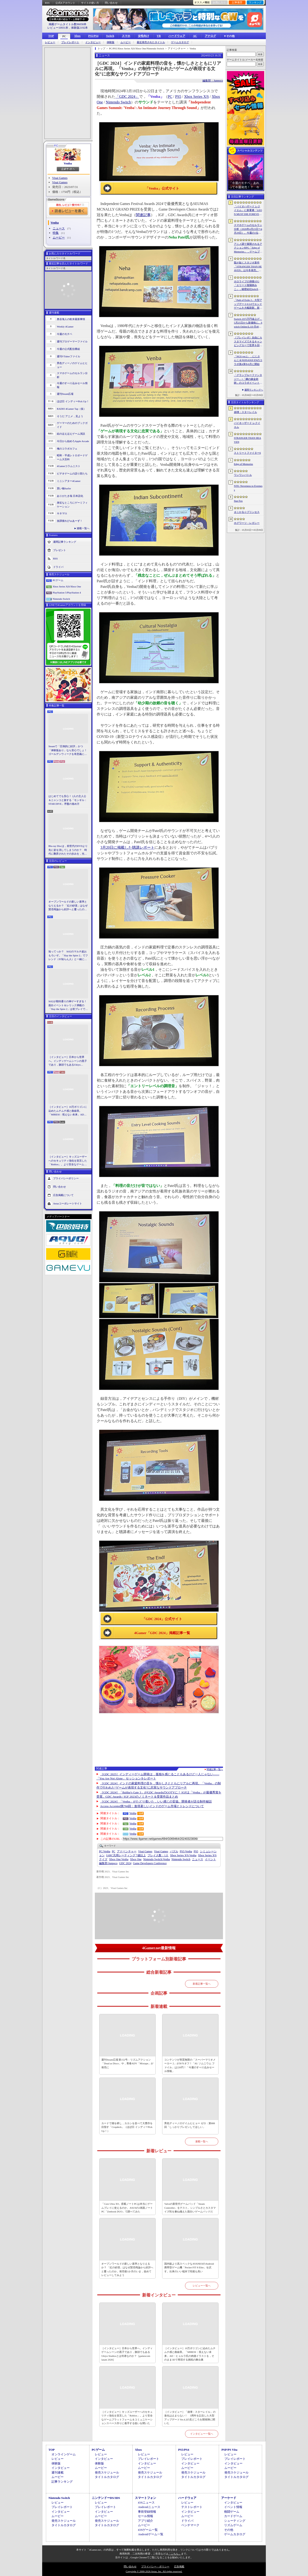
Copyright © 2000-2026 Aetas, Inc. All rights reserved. (154, 2571)
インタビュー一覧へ (201, 2433)
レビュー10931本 (57, 27)
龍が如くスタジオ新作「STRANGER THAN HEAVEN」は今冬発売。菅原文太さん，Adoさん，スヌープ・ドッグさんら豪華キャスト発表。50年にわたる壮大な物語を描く (248, 266)
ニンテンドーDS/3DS (106, 2498)
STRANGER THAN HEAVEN (247, 439)
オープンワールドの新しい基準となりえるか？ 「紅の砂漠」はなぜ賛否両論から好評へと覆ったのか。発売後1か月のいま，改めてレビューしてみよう (68, 905)
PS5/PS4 (93, 35)
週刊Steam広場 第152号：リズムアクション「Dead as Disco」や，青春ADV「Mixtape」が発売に (127, 2063)
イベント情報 (233, 2507)
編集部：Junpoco (212, 80)
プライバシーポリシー (66, 1178)
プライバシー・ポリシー (155, 2566)
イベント (210, 1859)
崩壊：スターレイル (245, 412)
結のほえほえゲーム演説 (71, 433)
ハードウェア (176, 35)
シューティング (234, 2520)
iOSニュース (146, 2502)
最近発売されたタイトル (151, 42)
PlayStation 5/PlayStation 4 (67, 592)
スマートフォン (145, 2498)
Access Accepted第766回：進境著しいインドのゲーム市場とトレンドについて (152, 1806)
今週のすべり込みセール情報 (72, 385)
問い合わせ (111, 2)
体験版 (110, 42)
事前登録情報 (147, 2511)
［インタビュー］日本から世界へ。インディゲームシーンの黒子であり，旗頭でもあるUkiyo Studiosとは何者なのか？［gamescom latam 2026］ (67, 1061)
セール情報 (145, 2516)
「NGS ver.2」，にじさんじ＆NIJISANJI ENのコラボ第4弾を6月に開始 (248, 360)
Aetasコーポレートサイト (67, 1203)
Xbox (77, 35)
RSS (47, 2)
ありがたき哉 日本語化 (70, 495)
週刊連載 (57, 2472)
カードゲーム (233, 2516)
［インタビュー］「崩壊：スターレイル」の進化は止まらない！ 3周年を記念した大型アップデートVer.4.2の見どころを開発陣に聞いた (190, 2417)
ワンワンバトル (243, 475)
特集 (56, 233)
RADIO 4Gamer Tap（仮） (71, 408)
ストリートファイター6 (247, 452)
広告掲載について (63, 1194)
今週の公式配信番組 (68, 349)
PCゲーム (58, 580)
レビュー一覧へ (202, 2285)
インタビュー (93, 42)
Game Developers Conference (150, 1863)
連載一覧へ (83, 528)
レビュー (50, 42)
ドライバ (58, 567)
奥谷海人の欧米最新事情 (71, 319)
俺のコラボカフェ (67, 448)
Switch (110, 35)
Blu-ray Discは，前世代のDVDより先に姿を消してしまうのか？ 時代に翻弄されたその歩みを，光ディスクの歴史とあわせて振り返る (68, 850)
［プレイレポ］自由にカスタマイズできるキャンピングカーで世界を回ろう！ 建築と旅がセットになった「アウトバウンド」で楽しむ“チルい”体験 (248, 341)
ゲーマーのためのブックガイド (72, 425)
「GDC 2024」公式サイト (162, 1619)
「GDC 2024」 (127, 97)
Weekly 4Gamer (65, 326)
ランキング (255, 2)
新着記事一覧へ (202, 1983)
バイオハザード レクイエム (247, 425)
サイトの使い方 (90, 2)
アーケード (228, 2498)
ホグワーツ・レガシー (247, 522)
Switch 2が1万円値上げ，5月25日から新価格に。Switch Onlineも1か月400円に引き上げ (248, 323)
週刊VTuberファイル (68, 356)
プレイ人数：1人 (157, 1855)
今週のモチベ (64, 334)
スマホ (126, 35)
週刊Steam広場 (65, 393)
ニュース (59, 228)
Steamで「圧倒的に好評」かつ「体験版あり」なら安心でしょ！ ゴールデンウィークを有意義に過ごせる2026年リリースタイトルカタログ (68, 750)
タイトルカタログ (107, 2477)
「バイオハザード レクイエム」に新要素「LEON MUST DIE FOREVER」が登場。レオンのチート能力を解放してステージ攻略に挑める (248, 210)
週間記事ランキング (64, 541)
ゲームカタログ (180, 42)
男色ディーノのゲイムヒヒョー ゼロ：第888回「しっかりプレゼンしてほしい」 (189, 2125)
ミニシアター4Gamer (68, 481)
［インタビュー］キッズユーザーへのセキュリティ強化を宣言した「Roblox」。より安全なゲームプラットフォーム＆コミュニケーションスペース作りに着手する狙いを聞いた (67, 1160)
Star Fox (238, 500)
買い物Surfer (64, 488)
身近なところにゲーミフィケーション (72, 504)
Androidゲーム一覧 (150, 2534)
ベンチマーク (190, 2525)
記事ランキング (62, 2481)
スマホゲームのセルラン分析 (72, 375)
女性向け (143, 35)
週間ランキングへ (253, 389)
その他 (228, 2530)
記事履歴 (237, 2)
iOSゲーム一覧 (148, 2530)
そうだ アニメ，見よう (70, 416)
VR (159, 35)
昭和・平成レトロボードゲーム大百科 (72, 457)
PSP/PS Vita (229, 2449)
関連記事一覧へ (215, 1769)
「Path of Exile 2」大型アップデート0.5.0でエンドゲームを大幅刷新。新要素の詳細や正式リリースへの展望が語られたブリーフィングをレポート (248, 304)
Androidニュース (149, 2507)
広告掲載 (179, 2566)
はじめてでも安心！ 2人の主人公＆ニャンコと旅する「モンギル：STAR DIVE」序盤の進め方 (67, 800)
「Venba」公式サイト (162, 188)
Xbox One (136, 1859)
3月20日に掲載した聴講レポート (127, 847)
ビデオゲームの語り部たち (72, 473)
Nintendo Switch (61, 598)
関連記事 (143, 215)
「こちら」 (174, 2553)
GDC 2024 (125, 1863)
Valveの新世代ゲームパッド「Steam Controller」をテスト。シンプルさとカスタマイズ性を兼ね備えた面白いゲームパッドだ (190, 2207)
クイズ (103, 1859)
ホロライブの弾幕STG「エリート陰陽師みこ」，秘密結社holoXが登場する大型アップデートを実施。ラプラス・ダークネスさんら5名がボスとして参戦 (248, 285)
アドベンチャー (127, 1851)
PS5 (178, 97)
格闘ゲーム (231, 2511)
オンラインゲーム (63, 2454)
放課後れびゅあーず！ (69, 520)
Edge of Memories (243, 464)
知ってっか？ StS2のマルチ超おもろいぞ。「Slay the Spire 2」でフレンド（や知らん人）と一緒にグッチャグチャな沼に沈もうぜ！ (68, 955)
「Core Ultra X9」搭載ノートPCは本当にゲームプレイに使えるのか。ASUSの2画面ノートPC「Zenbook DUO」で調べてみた (127, 2207)
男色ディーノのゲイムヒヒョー (72, 365)
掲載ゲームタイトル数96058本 (67, 24)
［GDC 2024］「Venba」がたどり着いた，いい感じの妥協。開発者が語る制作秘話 (156, 1801)
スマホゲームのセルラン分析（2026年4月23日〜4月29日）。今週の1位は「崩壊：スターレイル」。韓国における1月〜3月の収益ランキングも (248, 229)
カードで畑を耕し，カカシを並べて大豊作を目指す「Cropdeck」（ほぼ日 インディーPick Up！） (127, 2127)
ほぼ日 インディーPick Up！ (73, 401)
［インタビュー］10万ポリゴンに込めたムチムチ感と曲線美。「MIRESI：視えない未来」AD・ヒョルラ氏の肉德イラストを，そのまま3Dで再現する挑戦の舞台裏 (67, 1111)
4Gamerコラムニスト (68, 466)
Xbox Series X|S (196, 97)
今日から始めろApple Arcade (73, 441)
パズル (174, 1851)
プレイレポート (70, 42)
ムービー (125, 42)
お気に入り (219, 2)
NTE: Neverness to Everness (248, 487)
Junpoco (108, 1863)
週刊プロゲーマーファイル (72, 341)
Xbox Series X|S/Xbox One (67, 586)
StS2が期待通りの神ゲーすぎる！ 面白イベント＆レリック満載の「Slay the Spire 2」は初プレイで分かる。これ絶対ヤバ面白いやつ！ (68, 1005)
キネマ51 (62, 513)
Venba (68, 163)
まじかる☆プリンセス (247, 512)
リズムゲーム (233, 2525)
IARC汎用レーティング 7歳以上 (126, 1855)
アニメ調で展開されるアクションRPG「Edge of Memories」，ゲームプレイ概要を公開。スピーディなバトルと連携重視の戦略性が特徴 (248, 248)
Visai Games (60, 178)
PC (64, 36)
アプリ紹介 (145, 2520)
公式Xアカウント (65, 2)
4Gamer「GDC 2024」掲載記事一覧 (162, 1633)
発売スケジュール (107, 2472)
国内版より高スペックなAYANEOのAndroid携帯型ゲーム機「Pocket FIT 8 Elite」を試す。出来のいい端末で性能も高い (189, 2267)
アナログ (210, 35)
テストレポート (191, 2507)
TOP (51, 35)
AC (195, 35)
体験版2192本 (79, 27)
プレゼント (59, 550)
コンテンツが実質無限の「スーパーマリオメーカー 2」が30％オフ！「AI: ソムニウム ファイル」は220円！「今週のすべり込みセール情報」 (190, 2065)
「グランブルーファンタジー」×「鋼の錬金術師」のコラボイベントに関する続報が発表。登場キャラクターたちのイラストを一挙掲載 (248, 379)
